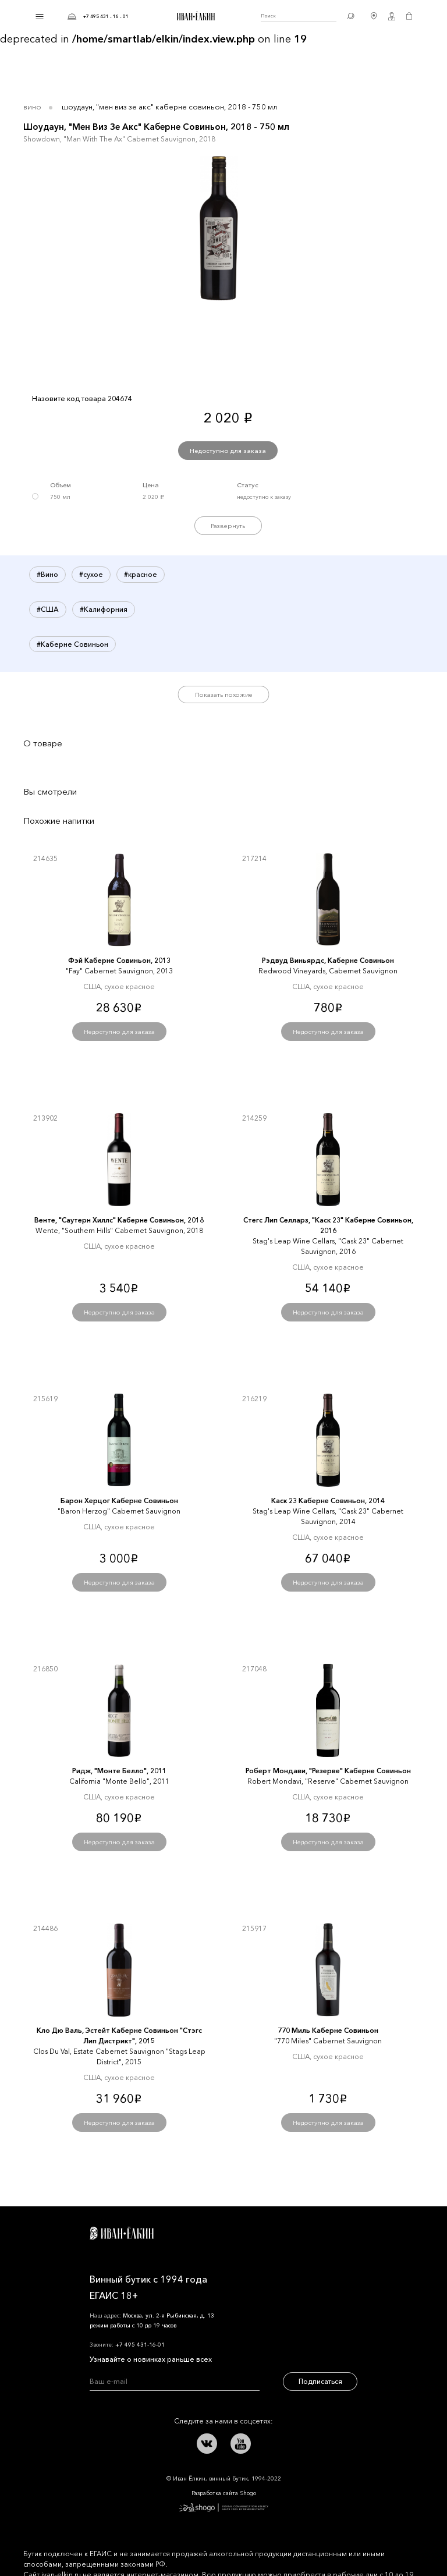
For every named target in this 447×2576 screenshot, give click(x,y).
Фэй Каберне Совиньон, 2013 (119, 960)
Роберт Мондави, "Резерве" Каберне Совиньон (328, 1770)
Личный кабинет (391, 16)
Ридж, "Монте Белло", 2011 (119, 1770)
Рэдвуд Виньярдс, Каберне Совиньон (328, 960)
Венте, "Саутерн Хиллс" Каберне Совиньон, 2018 (119, 1220)
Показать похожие (224, 694)
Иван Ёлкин (122, 2233)
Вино (32, 106)
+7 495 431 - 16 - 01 (106, 16)
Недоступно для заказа (228, 451)
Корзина (409, 16)
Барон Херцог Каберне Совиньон (119, 1500)
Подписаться (320, 2381)
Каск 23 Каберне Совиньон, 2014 (328, 1500)
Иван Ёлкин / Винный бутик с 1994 (194, 16)
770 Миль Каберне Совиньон (328, 2030)
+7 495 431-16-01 (140, 2344)
